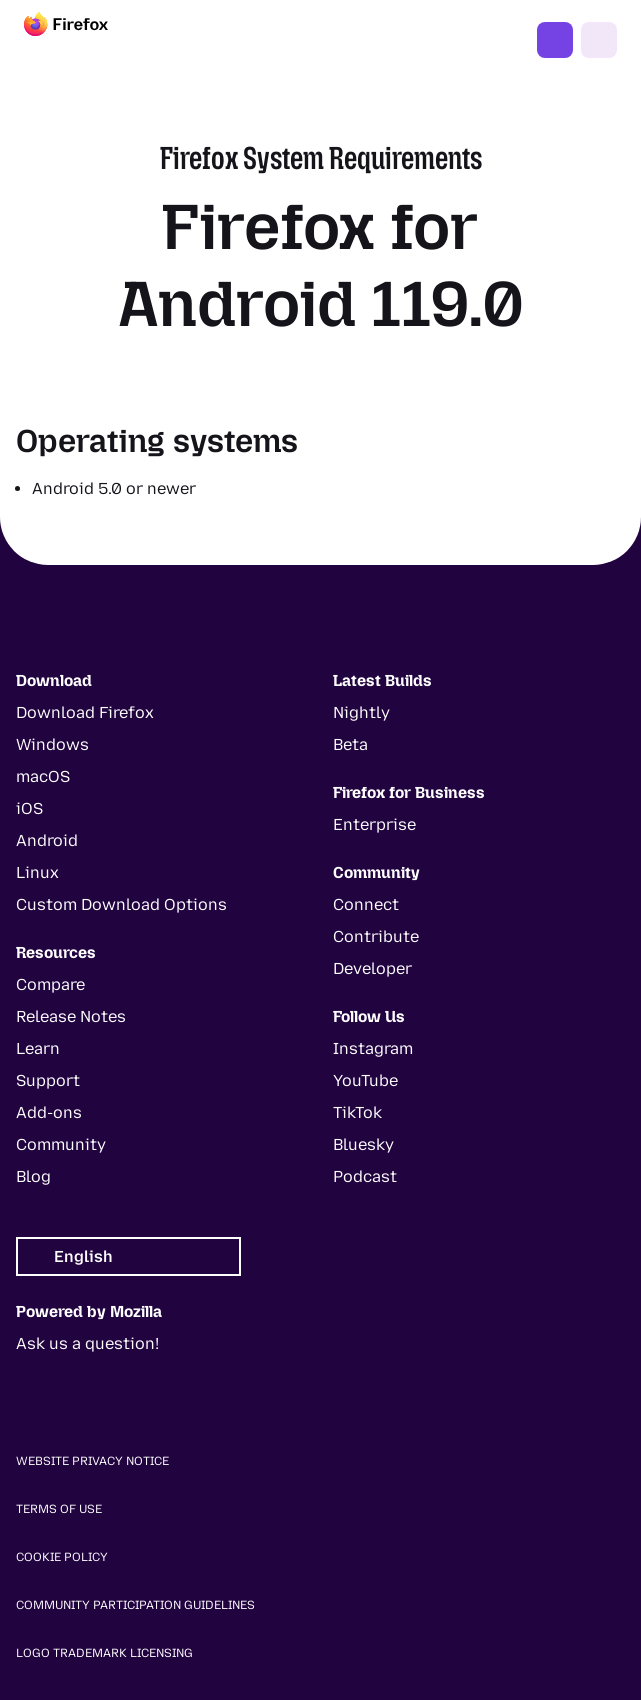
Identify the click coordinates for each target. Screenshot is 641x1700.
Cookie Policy (62, 1557)
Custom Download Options (121, 904)
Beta (350, 744)
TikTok (357, 1112)
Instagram (373, 1048)
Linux (37, 872)
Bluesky (363, 1144)
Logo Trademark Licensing (104, 1653)
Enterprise (374, 824)
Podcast (365, 1176)
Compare (50, 984)
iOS (29, 808)
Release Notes (71, 1016)
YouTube (365, 1080)
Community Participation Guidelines (135, 1605)
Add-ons (49, 1112)
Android (47, 840)
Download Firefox (85, 712)
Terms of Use (59, 1509)
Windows (52, 744)
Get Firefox (555, 40)
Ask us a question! (87, 1343)
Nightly (361, 712)
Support (48, 1080)
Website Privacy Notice (92, 1461)
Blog (33, 1176)
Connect (366, 904)
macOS (43, 776)
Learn (38, 1048)
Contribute (376, 936)
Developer (372, 968)
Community (61, 1144)
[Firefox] (84, 40)
